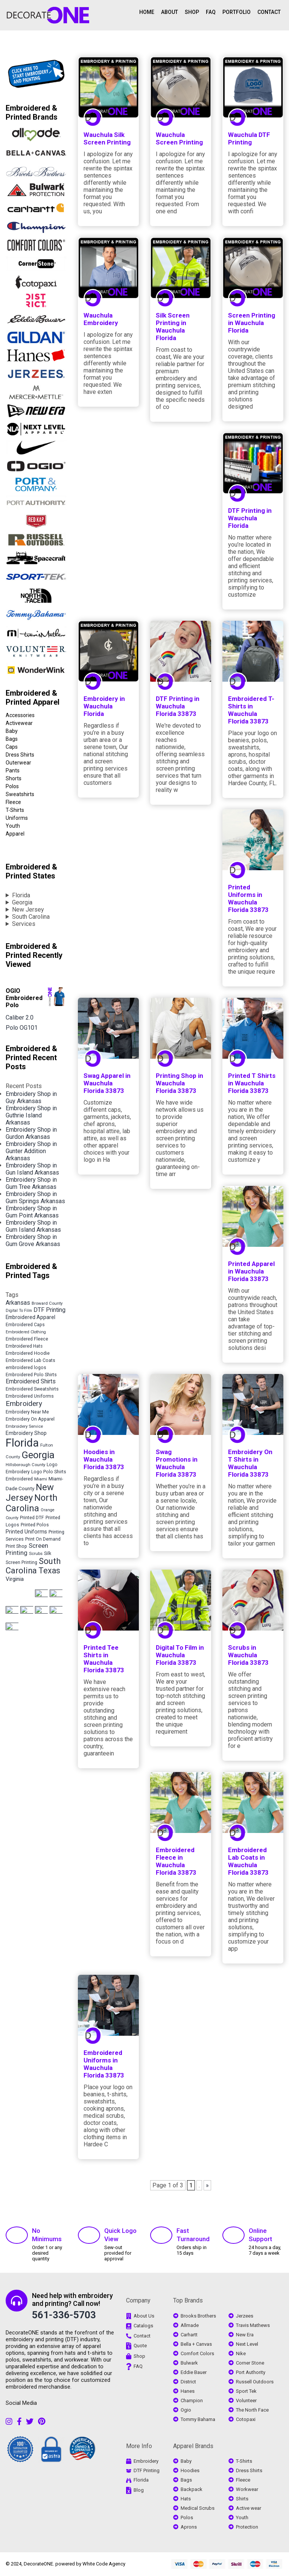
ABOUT (169, 12)
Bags (12, 739)
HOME (146, 12)
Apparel (15, 834)
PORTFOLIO (236, 12)
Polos (12, 786)
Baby (12, 731)
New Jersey (28, 909)
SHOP (192, 12)
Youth (13, 826)
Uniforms (17, 818)
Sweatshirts (20, 794)
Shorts (13, 778)
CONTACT (269, 12)
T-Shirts (15, 810)
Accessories (20, 715)
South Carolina (31, 916)
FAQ (211, 12)
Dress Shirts (20, 755)
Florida (21, 895)
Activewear (19, 723)
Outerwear (18, 763)
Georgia (22, 902)
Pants (13, 770)
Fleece (13, 802)
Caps (12, 747)
